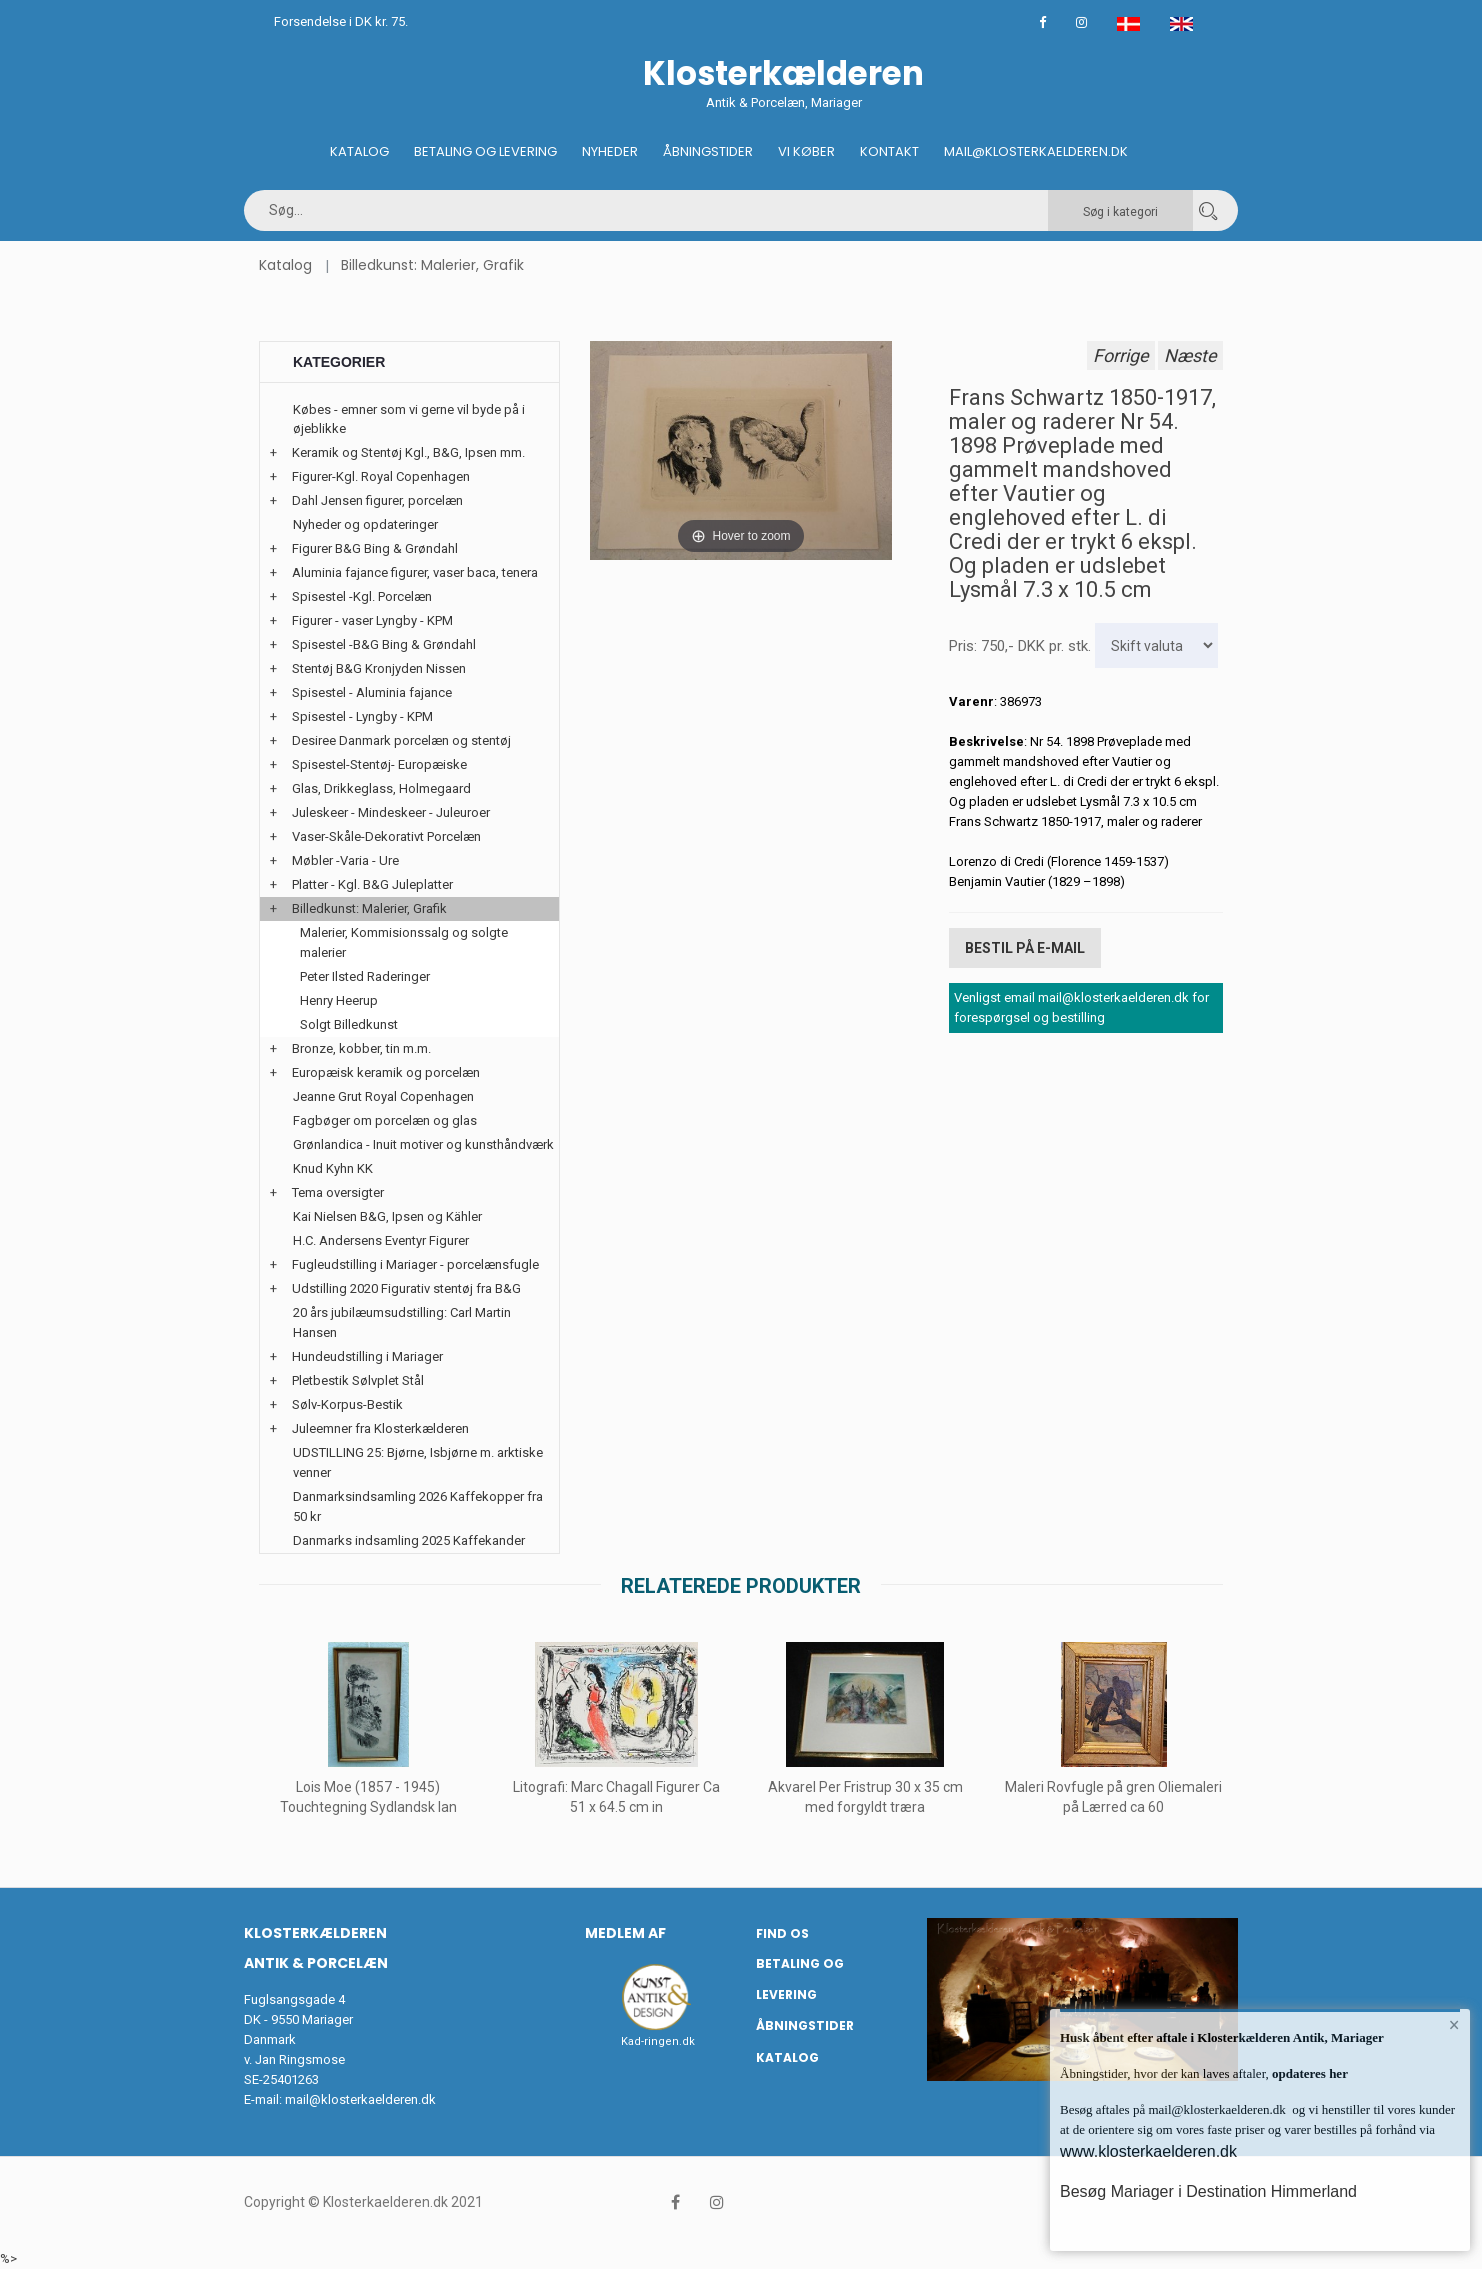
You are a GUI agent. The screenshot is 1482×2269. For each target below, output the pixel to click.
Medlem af (625, 1933)
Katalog (359, 151)
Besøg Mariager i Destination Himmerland (1208, 2191)
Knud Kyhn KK (333, 1168)
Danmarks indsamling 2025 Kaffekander (409, 1540)
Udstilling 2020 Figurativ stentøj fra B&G (406, 1288)
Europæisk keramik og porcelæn (386, 1072)
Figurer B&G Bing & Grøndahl (375, 548)
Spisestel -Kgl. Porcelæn (362, 596)
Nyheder (610, 151)
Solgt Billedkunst (349, 1024)
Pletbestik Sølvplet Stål (358, 1380)
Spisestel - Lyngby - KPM (362, 716)
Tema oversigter (338, 1192)
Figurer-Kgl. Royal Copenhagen (381, 476)
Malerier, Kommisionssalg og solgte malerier (404, 942)
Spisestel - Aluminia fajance (372, 692)
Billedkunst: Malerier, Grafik (432, 265)
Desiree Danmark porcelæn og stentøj (401, 740)
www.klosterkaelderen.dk (1148, 2151)
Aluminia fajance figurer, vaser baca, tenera (415, 572)
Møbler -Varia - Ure (345, 860)
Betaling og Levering (485, 151)
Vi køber (806, 151)
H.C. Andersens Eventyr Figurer (381, 1240)
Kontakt (889, 151)
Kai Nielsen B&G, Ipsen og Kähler (387, 1216)
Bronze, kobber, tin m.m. (361, 1048)
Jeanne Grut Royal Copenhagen (383, 1096)
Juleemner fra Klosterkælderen (380, 1428)
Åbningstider (708, 151)
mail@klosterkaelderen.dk (360, 2099)
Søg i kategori (1120, 212)
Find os (782, 1933)
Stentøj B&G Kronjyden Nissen (379, 668)
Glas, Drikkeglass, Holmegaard (381, 788)
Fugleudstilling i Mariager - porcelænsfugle (415, 1264)
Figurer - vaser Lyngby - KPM (372, 620)
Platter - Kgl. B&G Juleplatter (372, 884)
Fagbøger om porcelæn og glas (385, 1120)
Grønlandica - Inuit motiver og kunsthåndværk (423, 1144)
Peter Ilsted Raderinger (365, 976)
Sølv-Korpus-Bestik (347, 1404)
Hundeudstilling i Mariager (367, 1356)
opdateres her (1308, 2073)
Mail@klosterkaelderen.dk (1036, 151)
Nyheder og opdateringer (365, 524)
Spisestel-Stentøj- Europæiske (379, 764)
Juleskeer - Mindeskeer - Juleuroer (391, 812)
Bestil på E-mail (1025, 948)
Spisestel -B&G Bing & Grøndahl (384, 644)
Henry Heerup (339, 1000)
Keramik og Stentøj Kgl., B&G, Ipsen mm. (408, 452)
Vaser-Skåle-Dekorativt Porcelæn (386, 836)
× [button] (1454, 2025)
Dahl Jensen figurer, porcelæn (377, 500)
